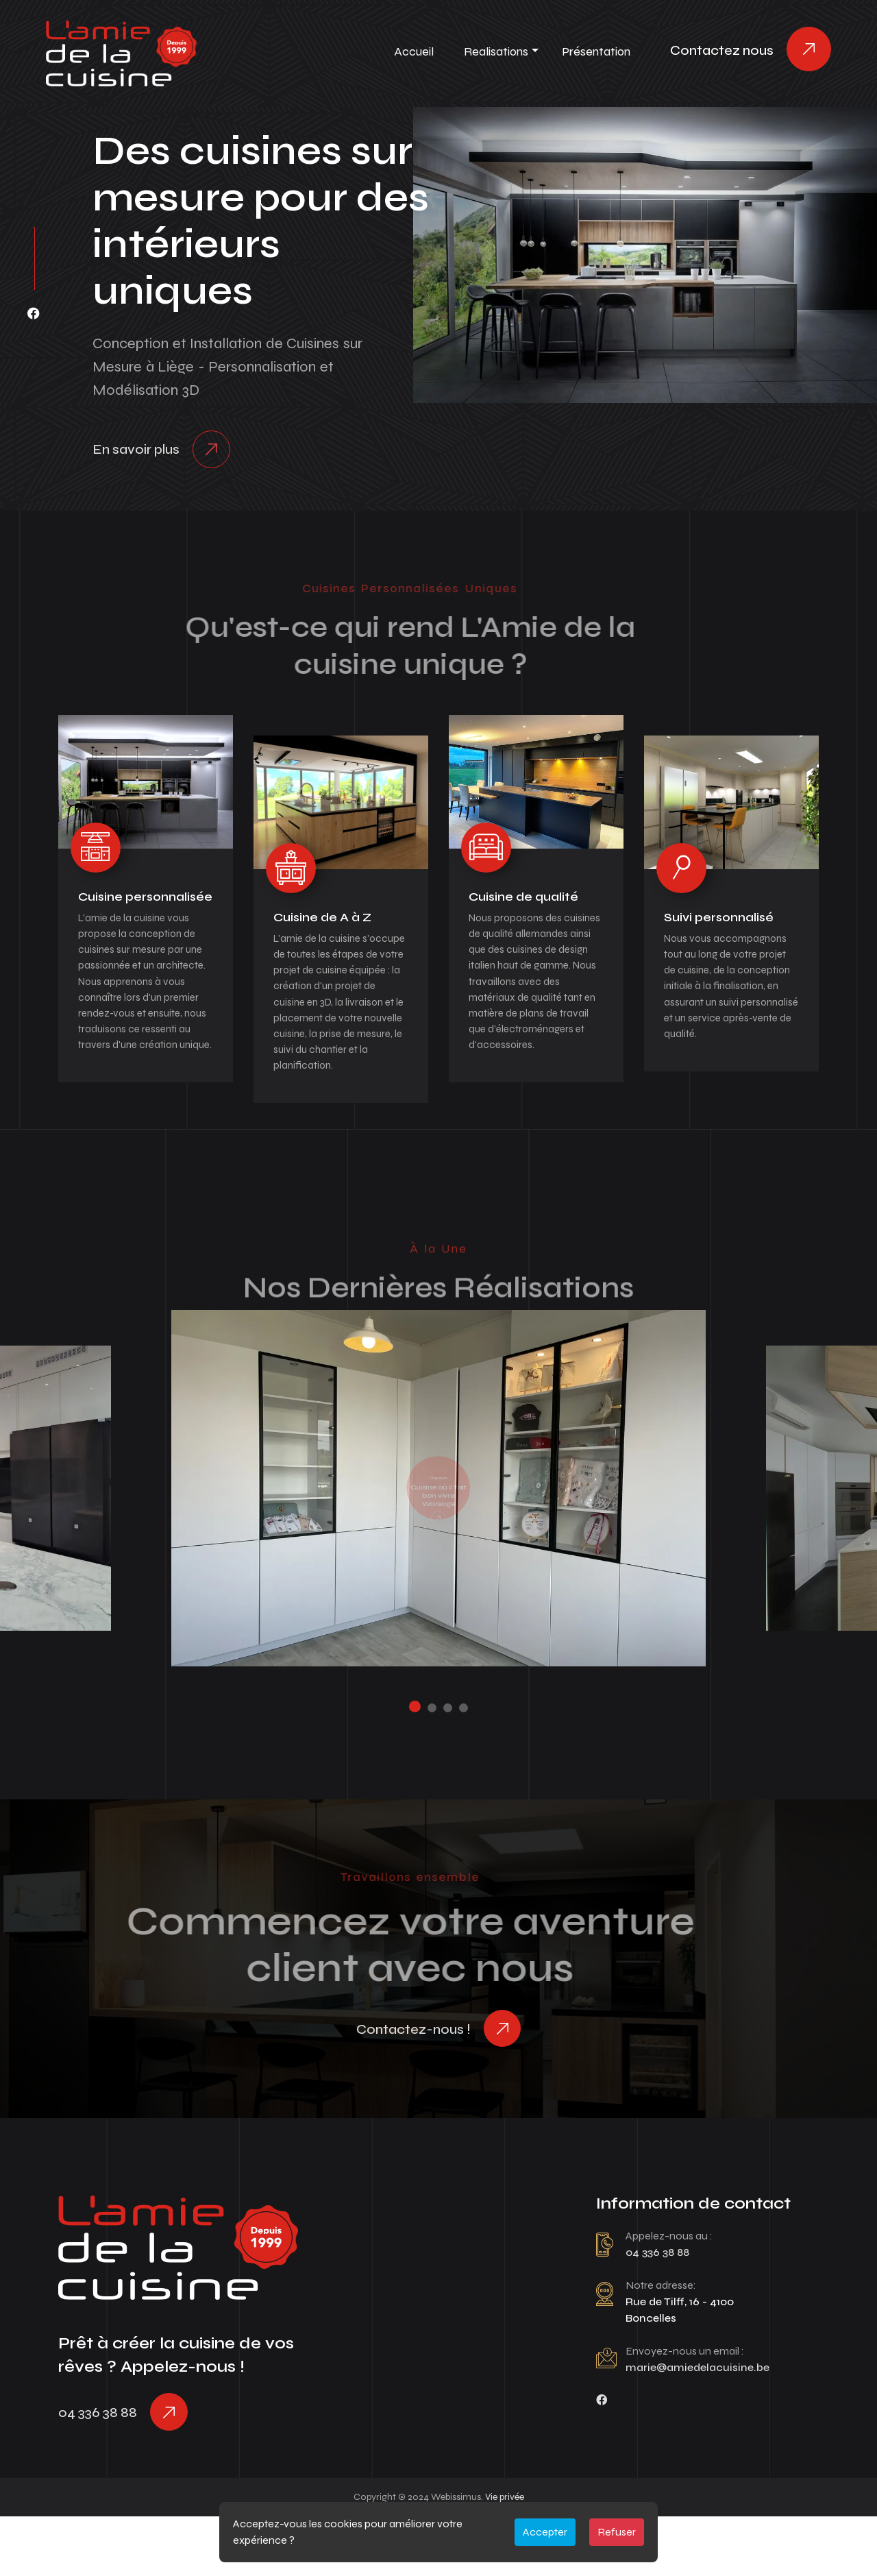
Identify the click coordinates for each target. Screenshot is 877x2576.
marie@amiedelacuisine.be (699, 2419)
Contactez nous (722, 50)
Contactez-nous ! (410, 2077)
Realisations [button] (496, 51)
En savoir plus (136, 452)
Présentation (596, 51)
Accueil (414, 51)
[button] (411, 1751)
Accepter (545, 2531)
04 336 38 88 (97, 2468)
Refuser (616, 2531)
